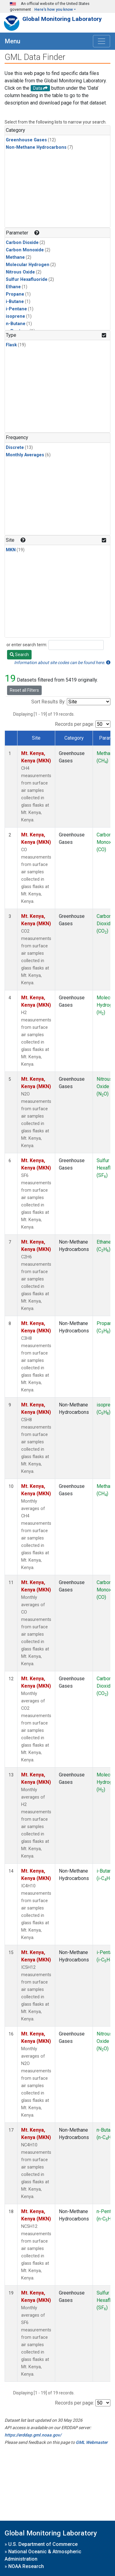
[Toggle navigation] (101, 41)
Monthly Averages (25, 455)
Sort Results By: (48, 702)
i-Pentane (16, 309)
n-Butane (15, 323)
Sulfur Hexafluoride (27, 279)
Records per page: (74, 724)
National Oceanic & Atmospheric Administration (43, 2555)
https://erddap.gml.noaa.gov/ (33, 2434)
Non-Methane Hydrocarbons (36, 147)
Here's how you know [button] (53, 9)
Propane (15, 294)
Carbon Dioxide (22, 242)
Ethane (13, 286)
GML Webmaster (92, 2442)
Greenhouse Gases (26, 140)
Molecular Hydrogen (27, 264)
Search (19, 654)
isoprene (15, 316)
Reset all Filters (24, 690)
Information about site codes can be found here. (62, 662)
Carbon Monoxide (25, 250)
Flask (11, 345)
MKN (11, 550)
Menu (12, 41)
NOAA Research (26, 2566)
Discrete (15, 447)
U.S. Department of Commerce (43, 2544)
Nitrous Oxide (20, 272)
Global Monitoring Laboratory (62, 18)
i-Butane (15, 301)
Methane (15, 257)
